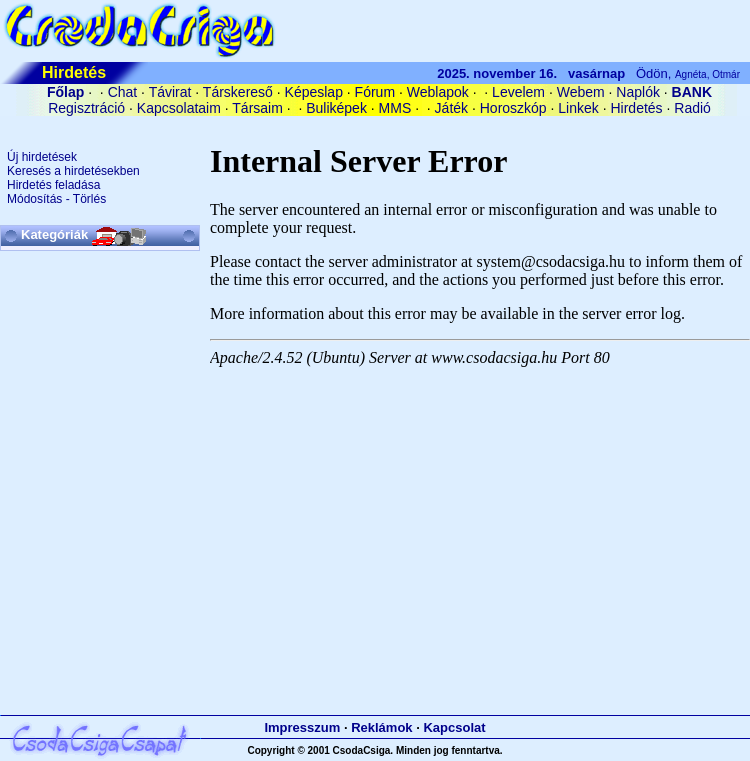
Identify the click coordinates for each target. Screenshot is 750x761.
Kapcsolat (454, 727)
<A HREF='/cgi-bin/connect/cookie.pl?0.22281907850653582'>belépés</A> (375, 126)
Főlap (65, 92)
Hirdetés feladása (53, 185)
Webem (581, 92)
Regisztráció (86, 108)
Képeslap (314, 92)
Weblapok (438, 92)
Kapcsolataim (179, 108)
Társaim (257, 108)
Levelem (518, 92)
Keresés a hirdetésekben (73, 171)
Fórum (375, 92)
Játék (451, 108)
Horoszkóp (513, 108)
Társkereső (238, 92)
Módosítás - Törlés (56, 199)
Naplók (638, 92)
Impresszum (302, 727)
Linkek (578, 108)
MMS (395, 108)
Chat (123, 92)
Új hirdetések (42, 157)
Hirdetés (636, 108)
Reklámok (381, 727)
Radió (692, 108)
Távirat (170, 92)
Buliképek (336, 108)
